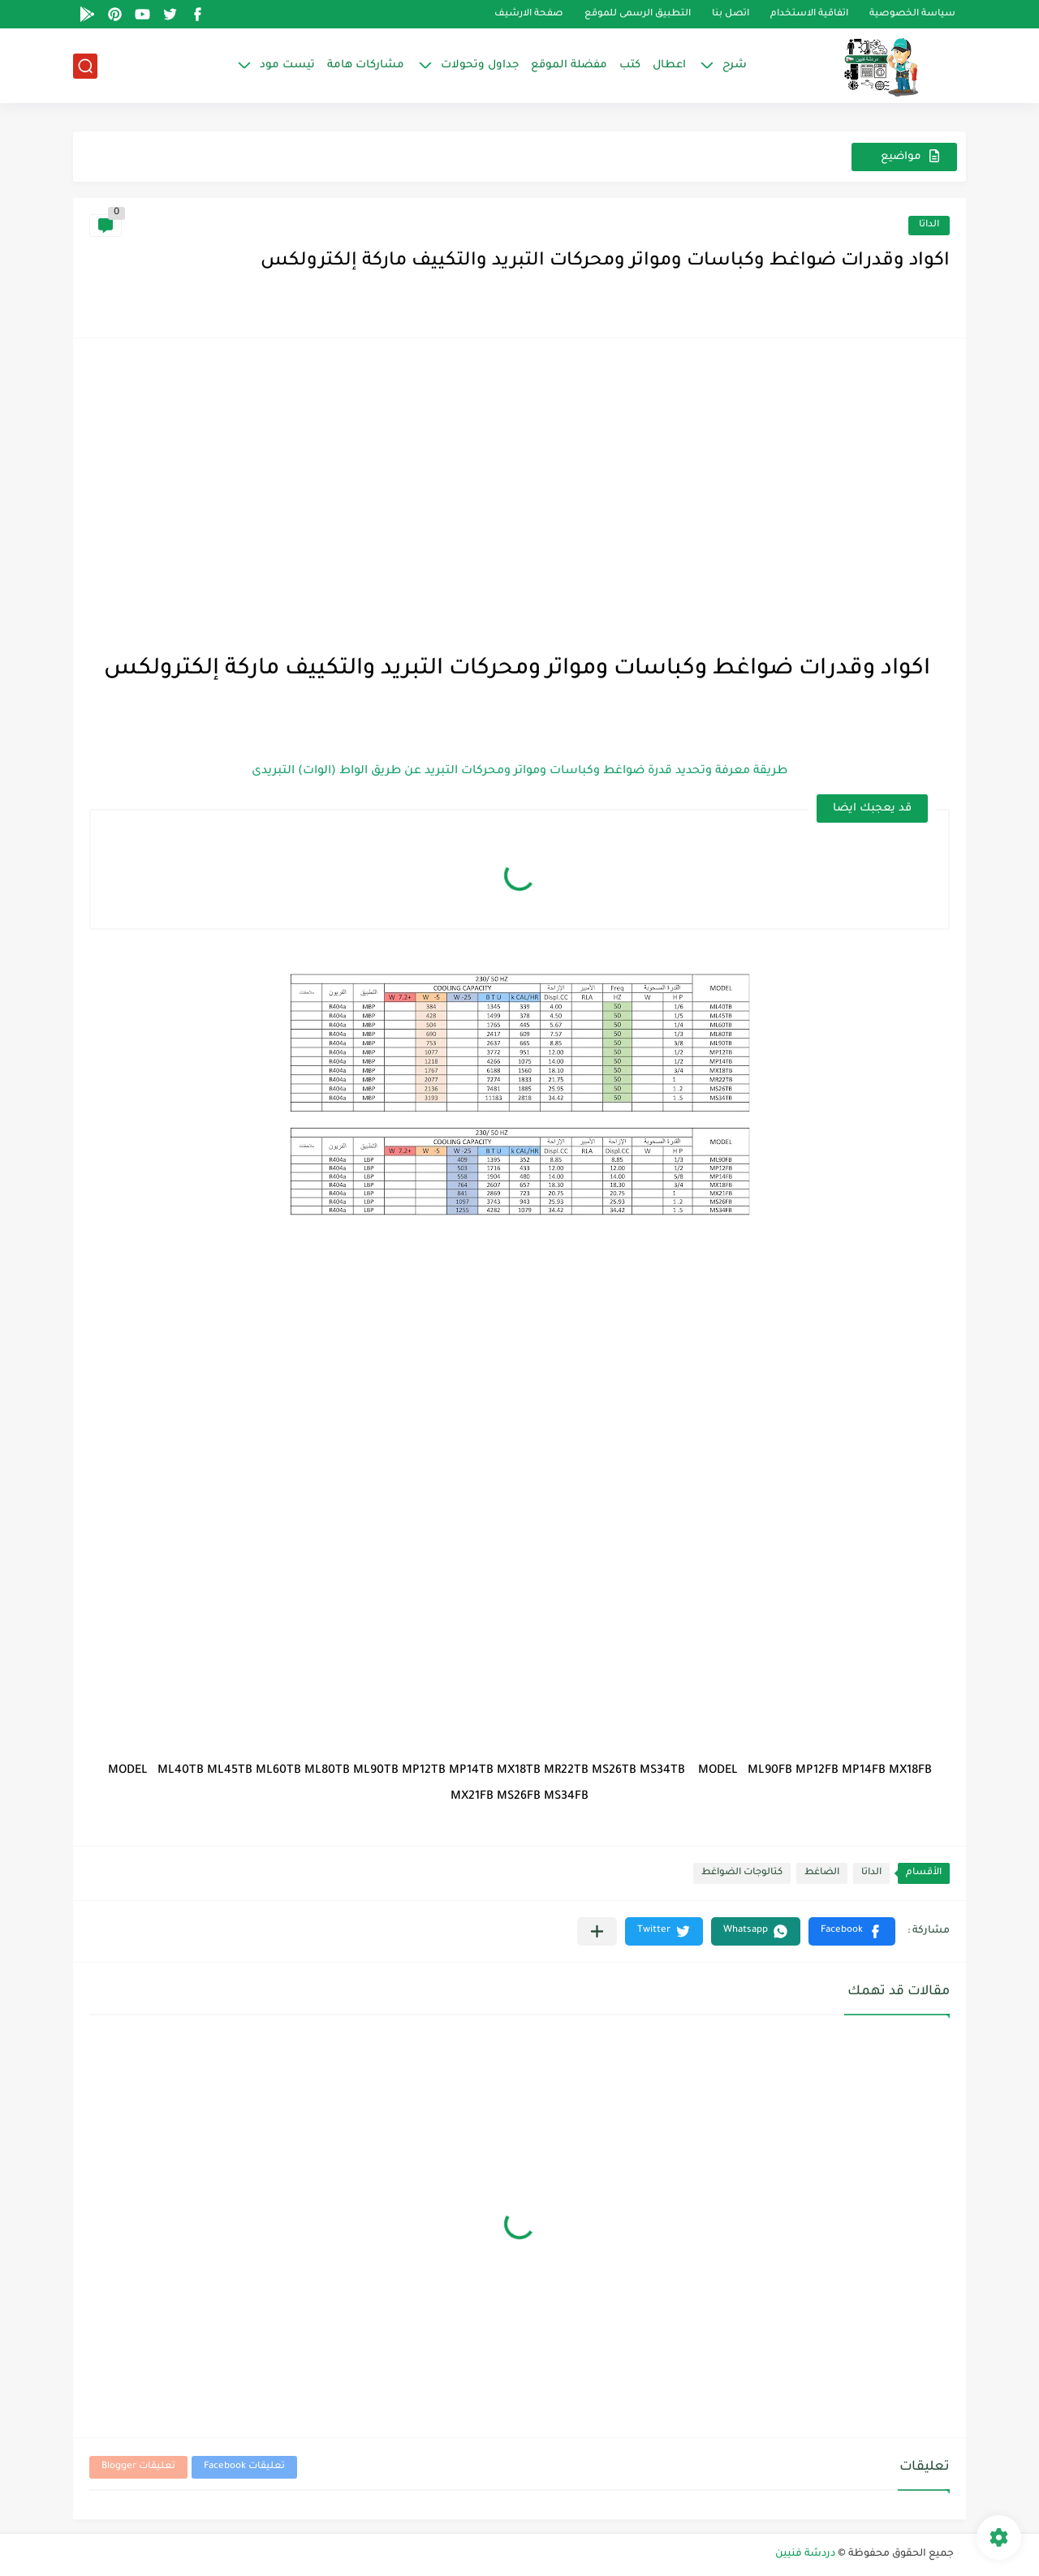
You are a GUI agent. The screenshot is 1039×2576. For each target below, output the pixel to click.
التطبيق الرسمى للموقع (637, 14)
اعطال (669, 65)
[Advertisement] (519, 468)
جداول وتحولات (480, 65)
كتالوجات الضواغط (741, 1873)
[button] (851, 1931)
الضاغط (821, 1873)
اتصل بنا (730, 14)
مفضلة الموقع (569, 65)
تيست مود (287, 65)
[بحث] (85, 66)
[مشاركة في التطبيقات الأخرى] (597, 1931)
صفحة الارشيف (528, 14)
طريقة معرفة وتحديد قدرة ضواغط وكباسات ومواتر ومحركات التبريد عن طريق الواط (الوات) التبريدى (519, 771)
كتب (629, 65)
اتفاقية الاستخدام (809, 14)
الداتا (929, 225)
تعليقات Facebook (244, 2467)
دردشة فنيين (805, 2554)
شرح (734, 65)
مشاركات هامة (365, 65)
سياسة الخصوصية (912, 14)
